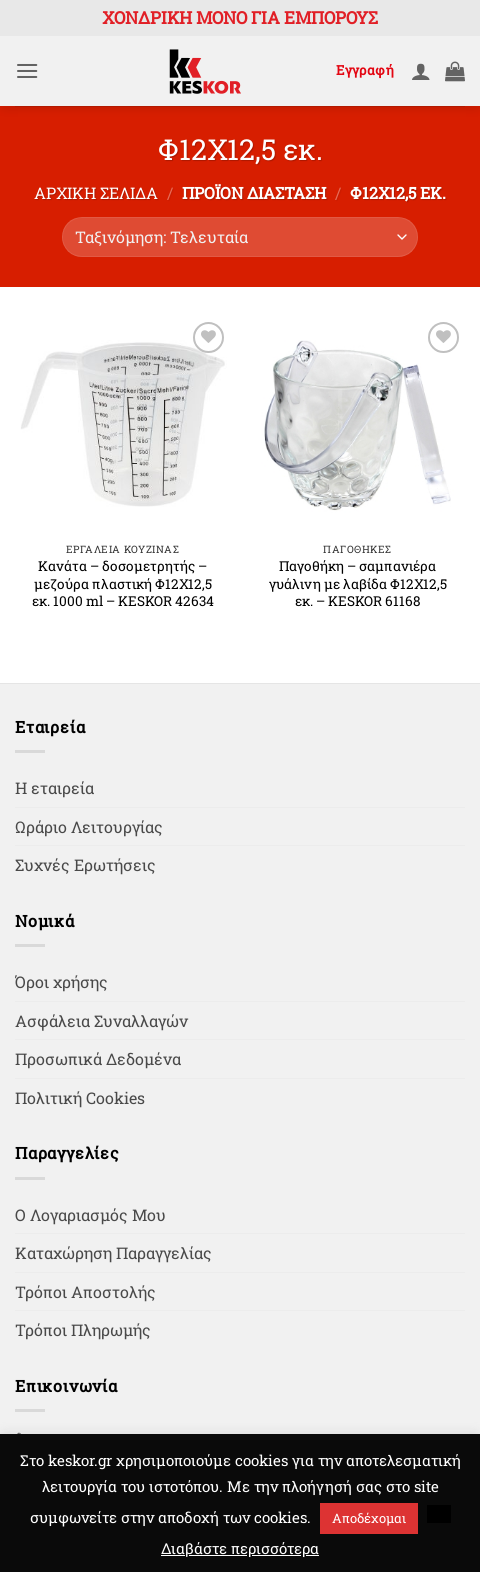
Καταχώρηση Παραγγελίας (113, 1252)
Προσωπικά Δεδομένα (98, 1058)
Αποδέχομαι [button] (369, 1518)
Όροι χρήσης (61, 981)
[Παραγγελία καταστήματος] (240, 237)
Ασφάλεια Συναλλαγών (101, 1020)
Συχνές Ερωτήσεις (85, 864)
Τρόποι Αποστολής (85, 1291)
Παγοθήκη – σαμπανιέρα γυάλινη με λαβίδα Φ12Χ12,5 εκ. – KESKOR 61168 (358, 584)
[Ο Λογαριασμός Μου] (421, 71)
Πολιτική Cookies (80, 1097)
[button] (27, 70)
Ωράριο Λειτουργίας (89, 826)
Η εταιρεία (54, 787)
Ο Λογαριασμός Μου (90, 1214)
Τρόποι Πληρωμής (83, 1329)
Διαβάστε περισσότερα (240, 1548)
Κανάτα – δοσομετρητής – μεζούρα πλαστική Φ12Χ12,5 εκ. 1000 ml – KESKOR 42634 (123, 584)
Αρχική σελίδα (96, 192)
